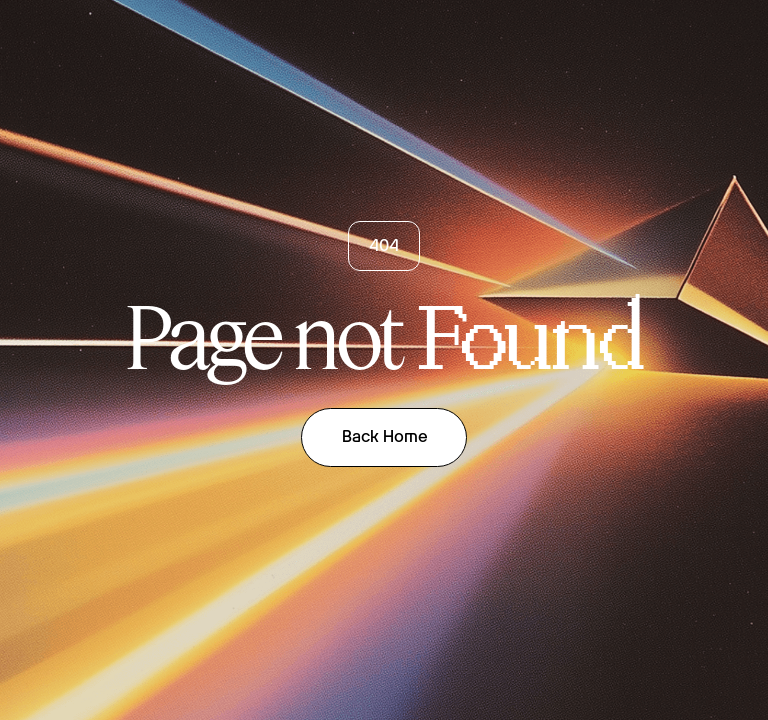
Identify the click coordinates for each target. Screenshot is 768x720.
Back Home (385, 436)
